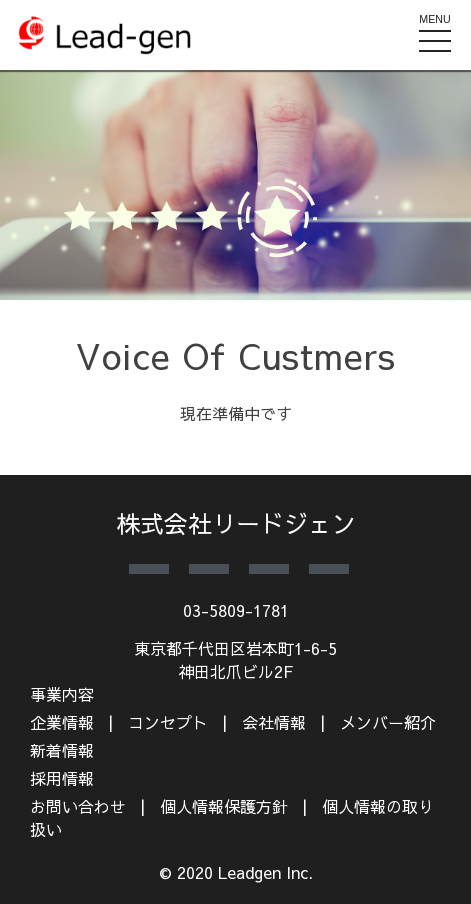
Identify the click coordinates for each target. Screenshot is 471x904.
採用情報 (62, 778)
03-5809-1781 (236, 610)
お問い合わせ (78, 806)
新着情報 (62, 750)
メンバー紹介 (388, 722)
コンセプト (168, 722)
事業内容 (62, 694)
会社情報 (274, 722)
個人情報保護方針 (224, 806)
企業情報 (62, 722)
